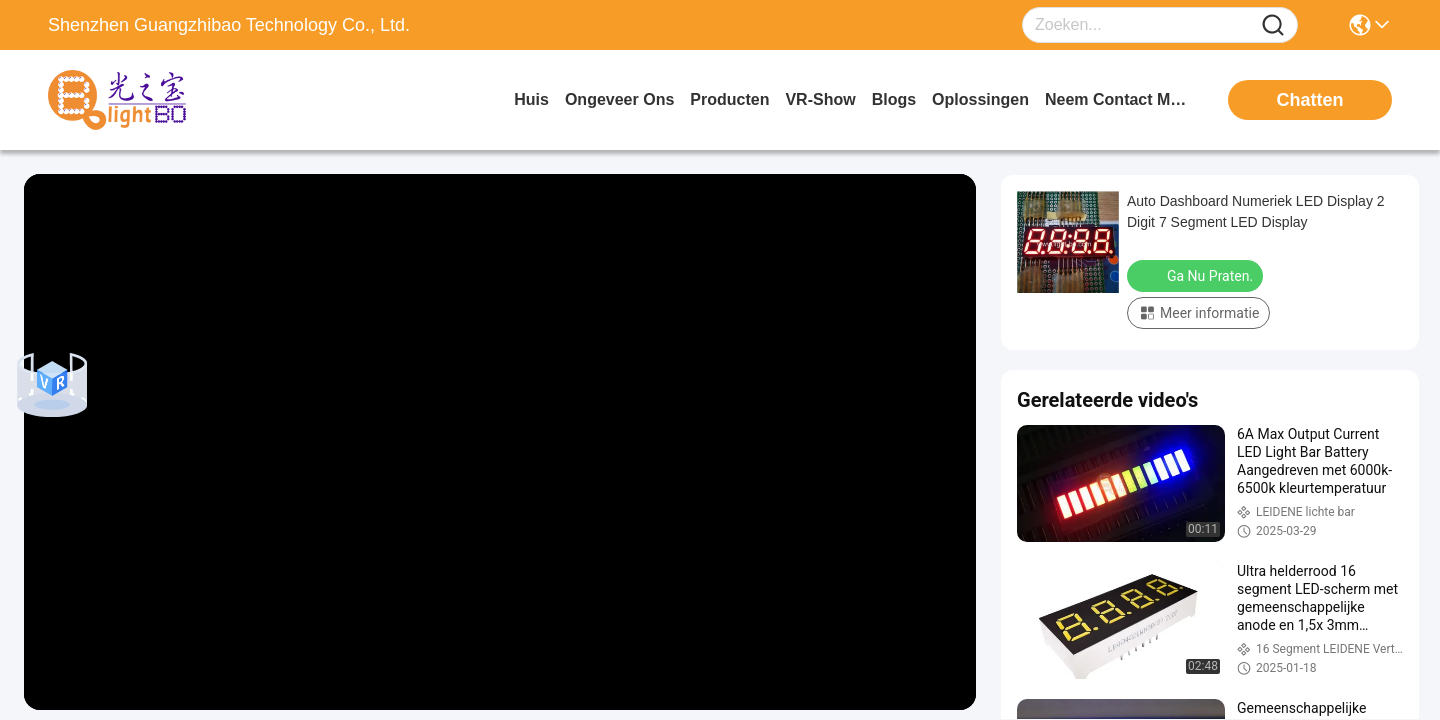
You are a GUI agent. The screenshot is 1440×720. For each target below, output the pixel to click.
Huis (531, 99)
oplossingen (980, 99)
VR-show (820, 99)
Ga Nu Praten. (1197, 275)
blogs (894, 99)
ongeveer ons (619, 99)
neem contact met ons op (1120, 99)
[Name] (1273, 25)
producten (729, 99)
